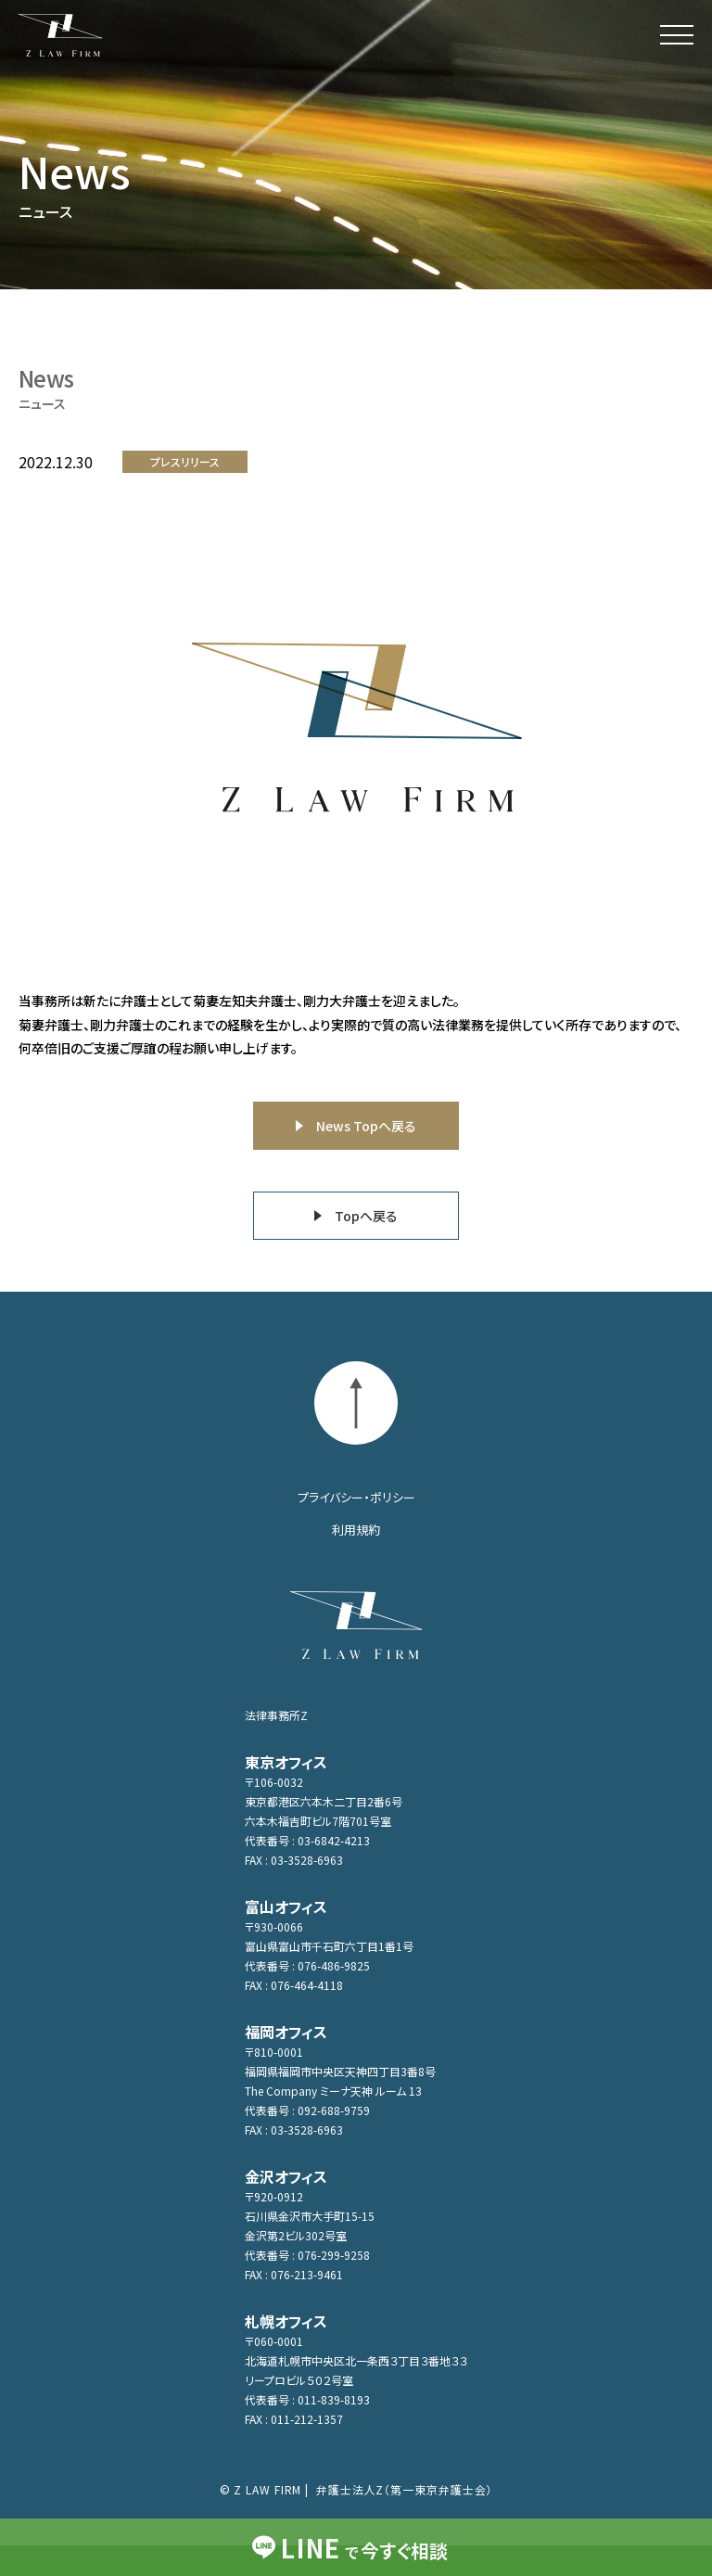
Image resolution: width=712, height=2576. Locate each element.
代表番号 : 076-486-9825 (307, 1965)
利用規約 (356, 1530)
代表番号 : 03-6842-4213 (307, 1840)
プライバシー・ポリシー (356, 1497)
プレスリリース (185, 461)
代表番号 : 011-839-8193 (307, 2399)
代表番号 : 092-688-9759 (307, 2110)
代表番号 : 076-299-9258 (307, 2255)
